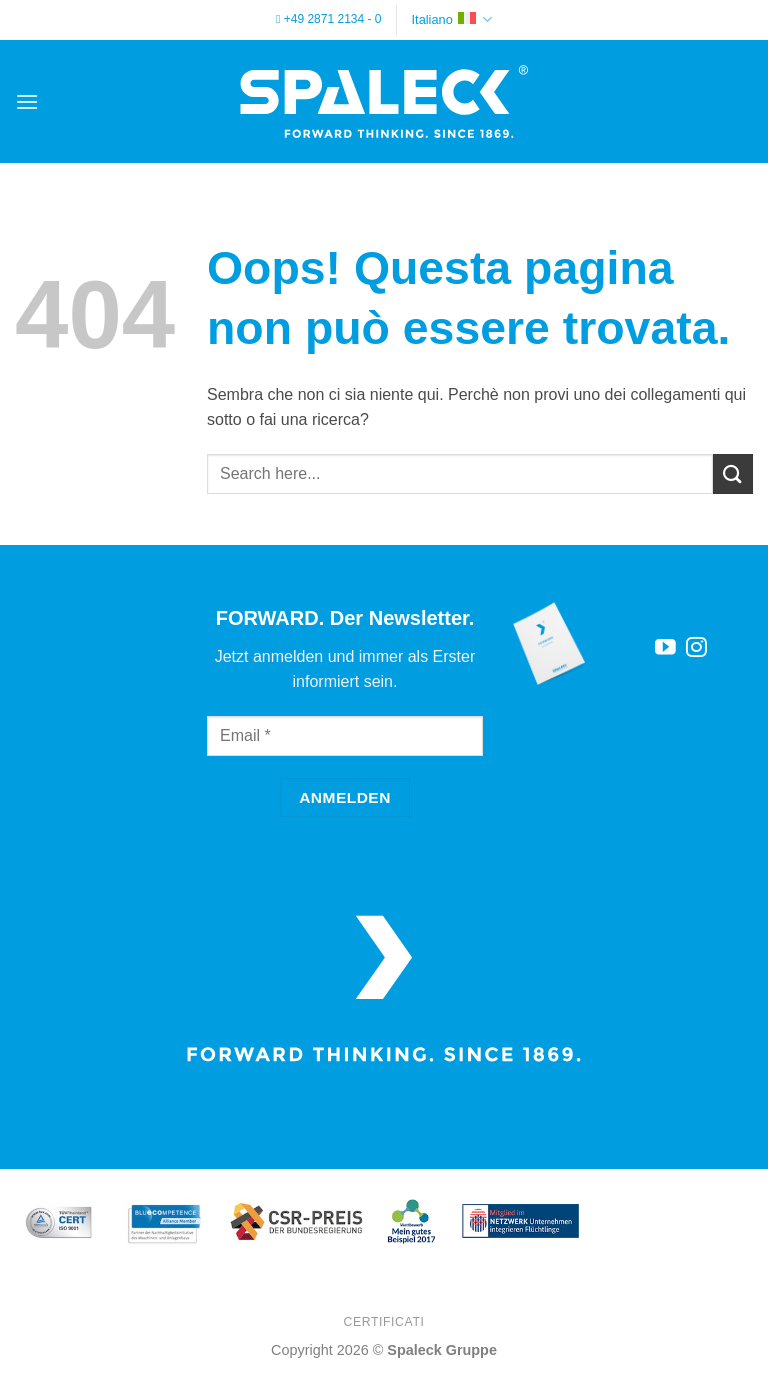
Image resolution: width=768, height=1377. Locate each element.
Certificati (383, 1322)
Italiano (452, 19)
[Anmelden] (345, 797)
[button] (27, 101)
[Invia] (733, 473)
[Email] (345, 736)
